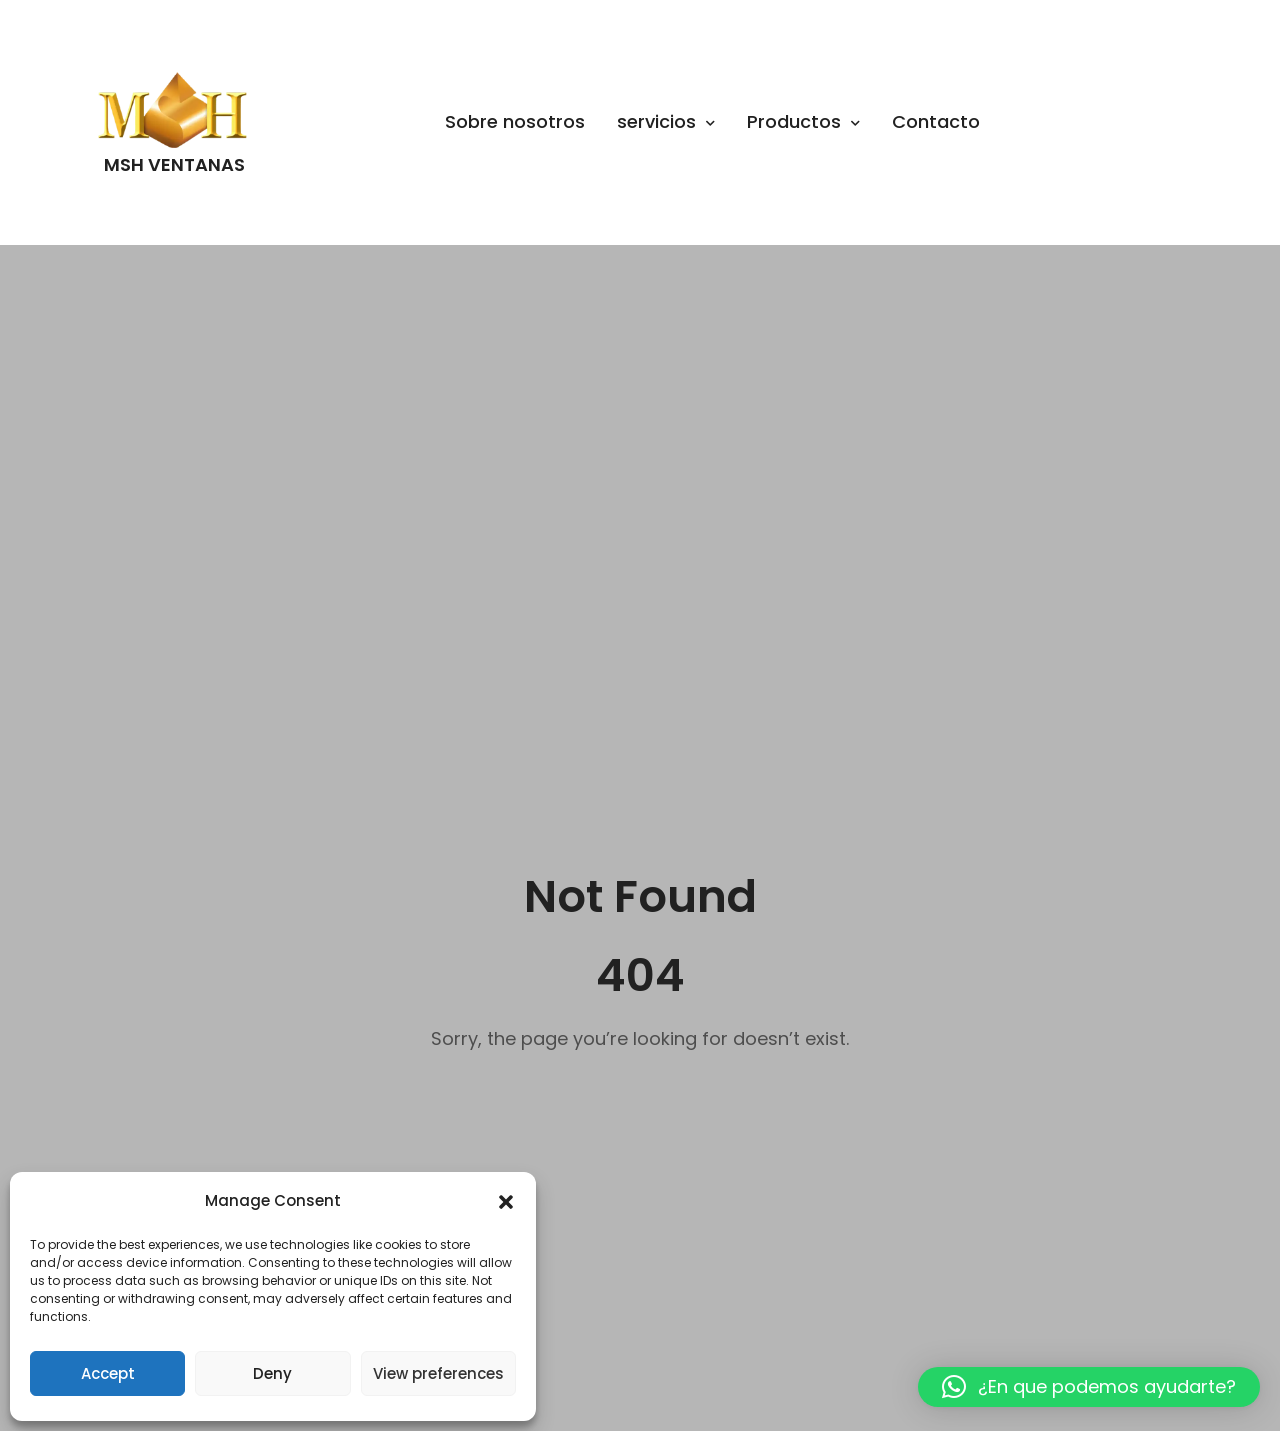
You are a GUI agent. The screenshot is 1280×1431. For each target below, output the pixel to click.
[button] (506, 1202)
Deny (272, 1373)
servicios (666, 121)
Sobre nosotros (515, 121)
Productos (803, 121)
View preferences (438, 1373)
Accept (108, 1373)
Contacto (936, 121)
